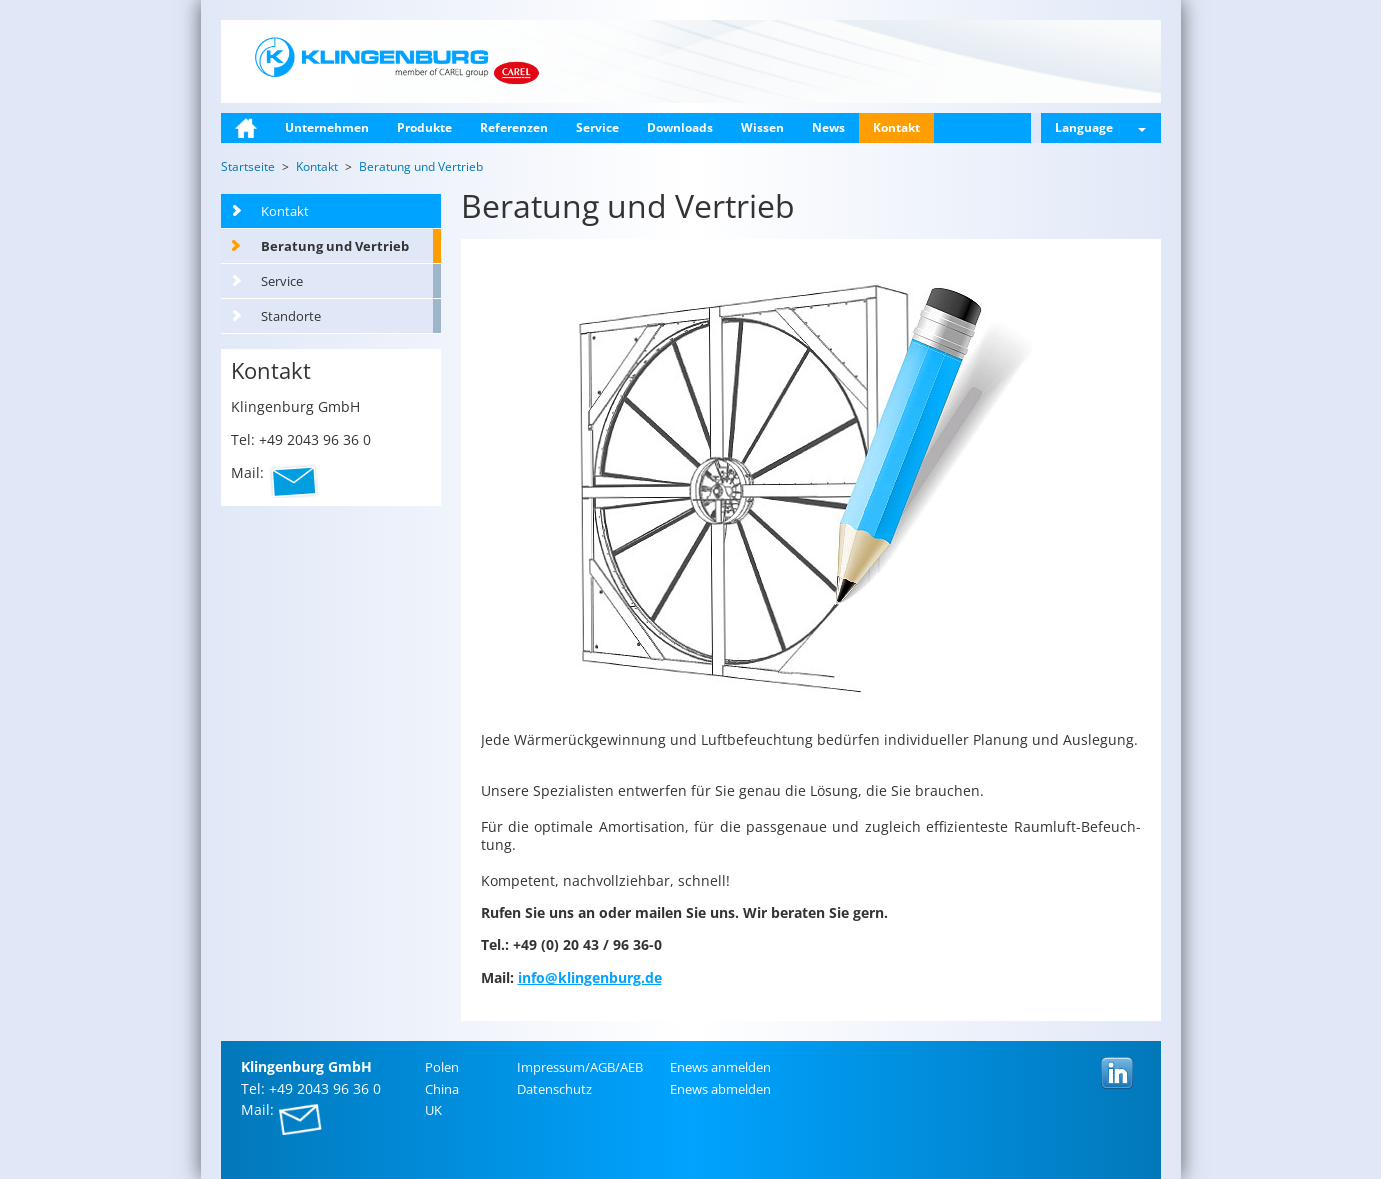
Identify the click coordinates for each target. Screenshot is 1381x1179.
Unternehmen (327, 127)
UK (433, 1110)
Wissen (762, 127)
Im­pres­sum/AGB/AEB (580, 1067)
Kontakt (896, 127)
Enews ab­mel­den (720, 1089)
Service (597, 127)
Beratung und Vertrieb (335, 246)
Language (1100, 127)
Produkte (424, 127)
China (442, 1089)
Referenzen (514, 127)
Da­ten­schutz (554, 1089)
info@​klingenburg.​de (590, 977)
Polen (442, 1067)
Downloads (680, 127)
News (828, 127)
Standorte (291, 316)
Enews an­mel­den (720, 1067)
